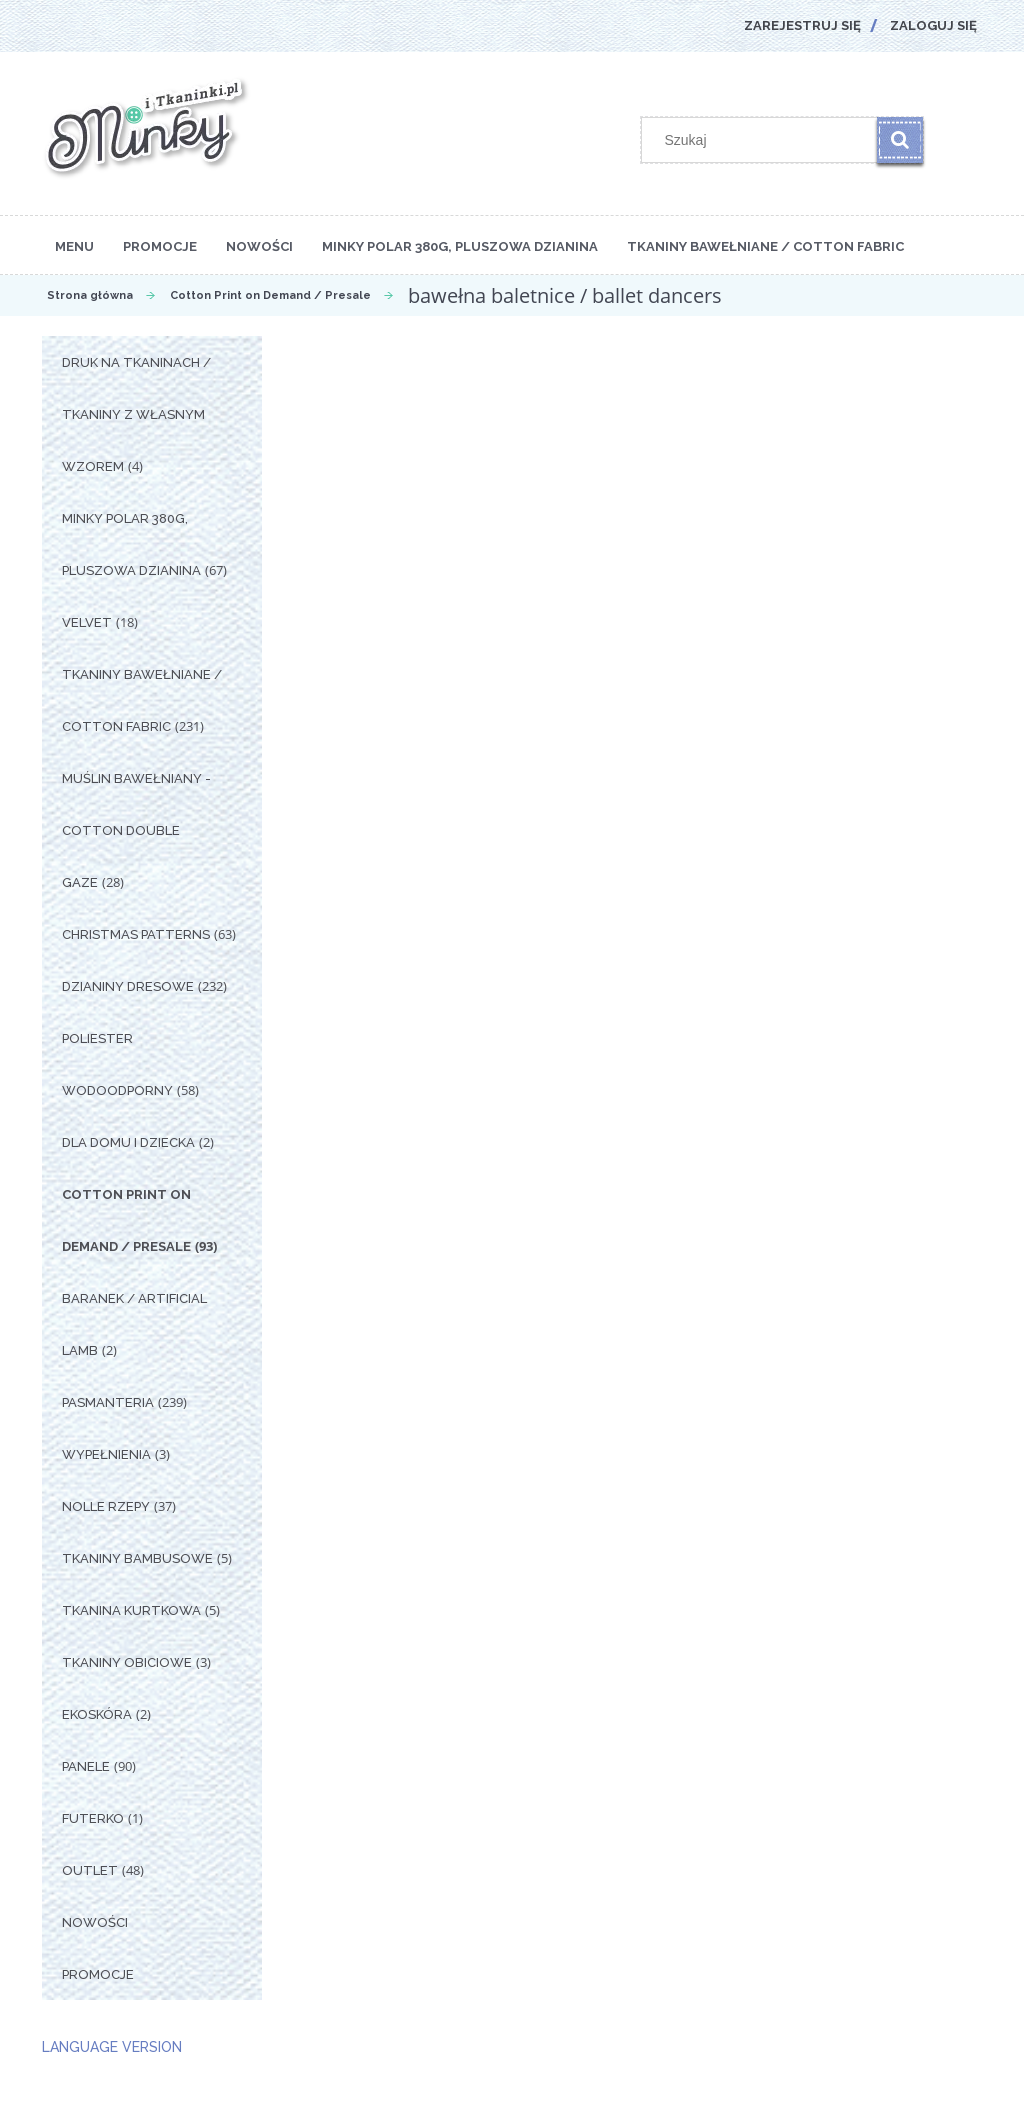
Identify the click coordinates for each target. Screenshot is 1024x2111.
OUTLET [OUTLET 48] (90, 1870)
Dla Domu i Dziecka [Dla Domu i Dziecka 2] (128, 1142)
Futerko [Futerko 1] (93, 1818)
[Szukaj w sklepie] (764, 140)
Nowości (95, 1922)
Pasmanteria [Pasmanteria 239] (108, 1402)
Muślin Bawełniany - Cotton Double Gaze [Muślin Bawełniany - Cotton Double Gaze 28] (136, 830)
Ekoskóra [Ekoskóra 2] (97, 1714)
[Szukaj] (900, 140)
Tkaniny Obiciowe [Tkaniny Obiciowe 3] (127, 1662)
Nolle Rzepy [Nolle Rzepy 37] (106, 1506)
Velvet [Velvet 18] (87, 622)
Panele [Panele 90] (86, 1766)
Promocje (98, 1974)
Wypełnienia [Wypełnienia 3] (106, 1454)
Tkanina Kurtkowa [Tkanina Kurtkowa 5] (131, 1610)
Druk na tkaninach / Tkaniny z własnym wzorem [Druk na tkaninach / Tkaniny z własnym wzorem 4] (136, 414)
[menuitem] (74, 245)
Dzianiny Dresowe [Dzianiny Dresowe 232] (128, 986)
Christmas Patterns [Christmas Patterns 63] (136, 934)
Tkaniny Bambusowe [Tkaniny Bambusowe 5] (137, 1558)
